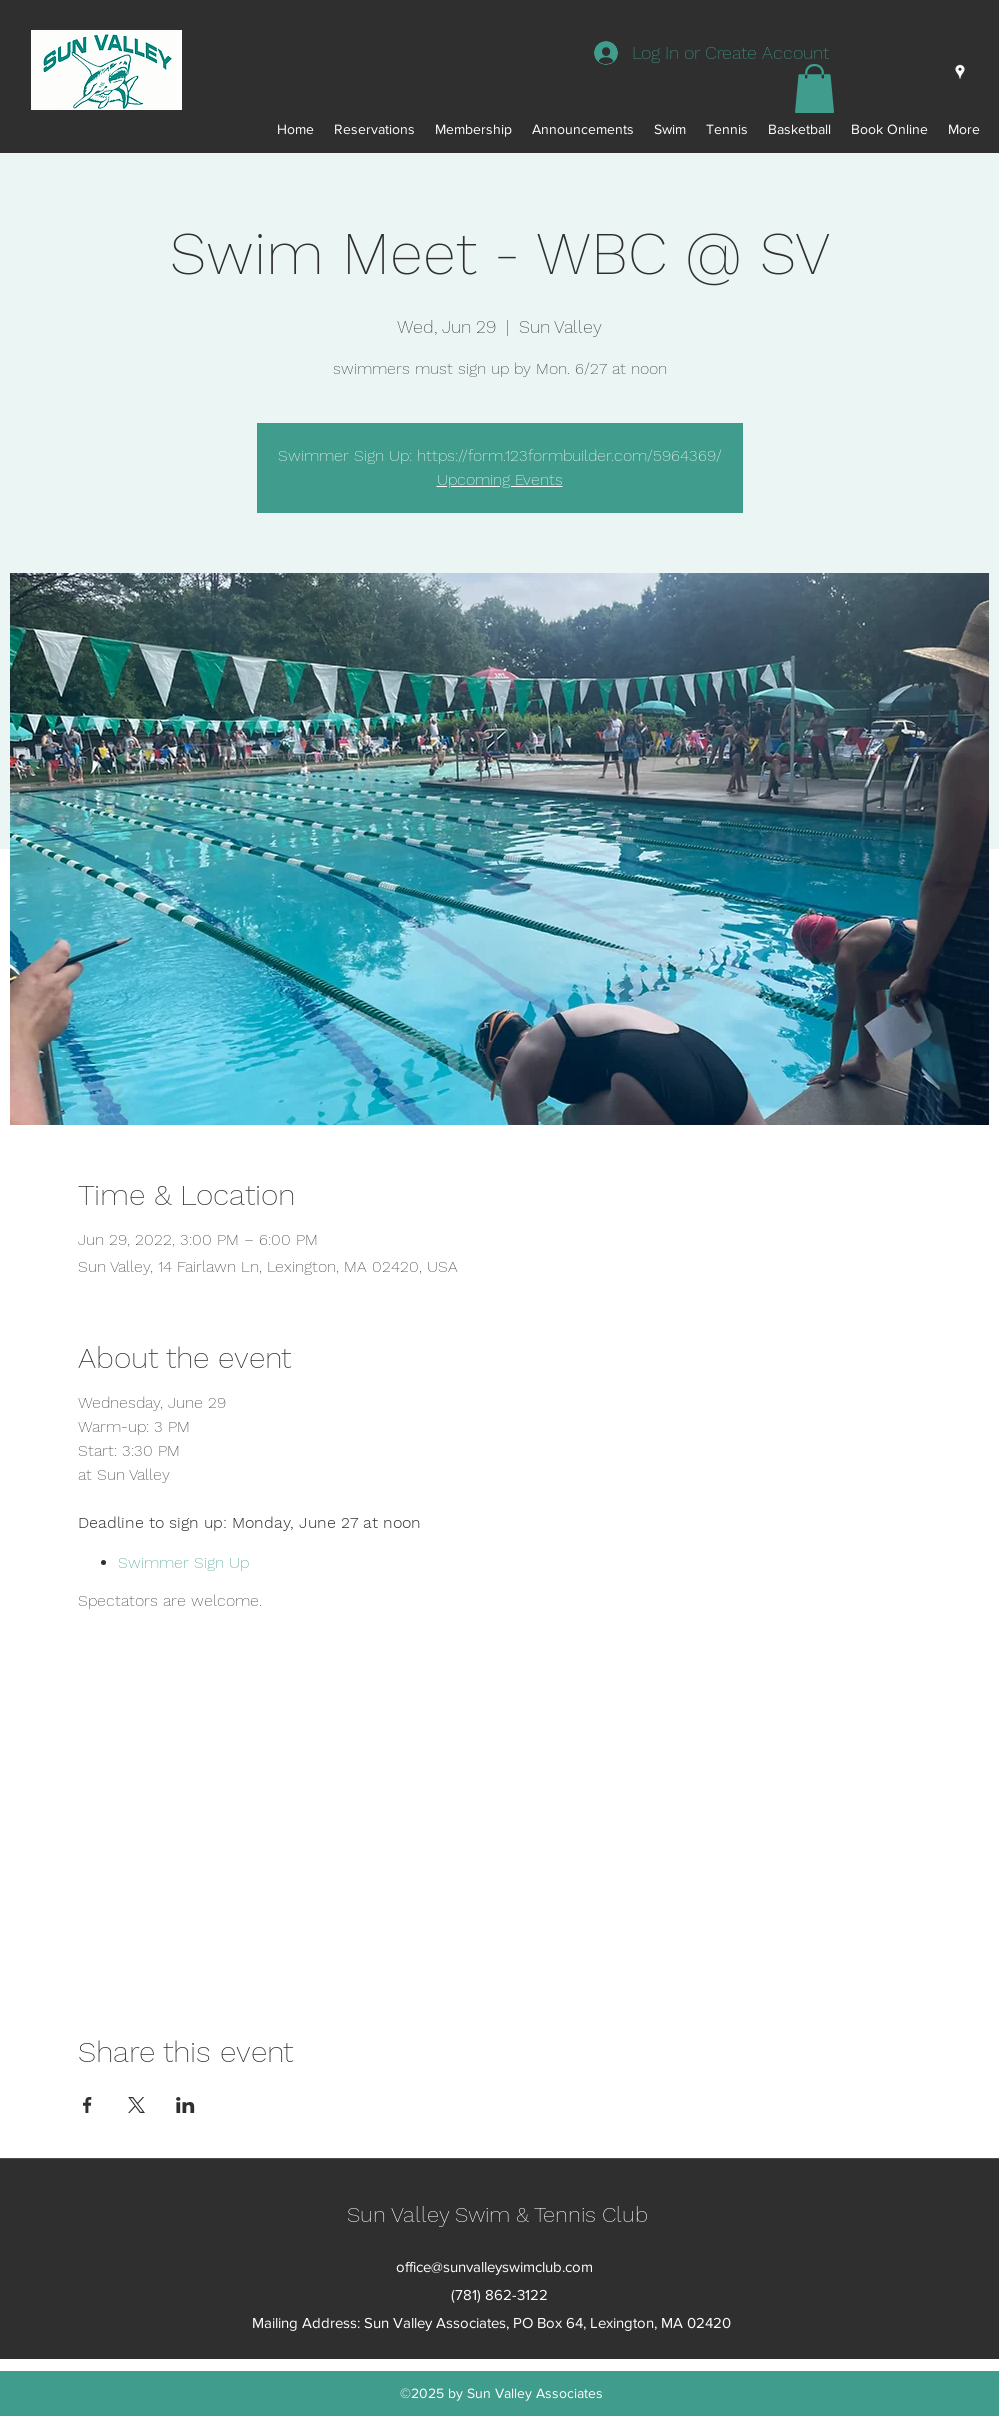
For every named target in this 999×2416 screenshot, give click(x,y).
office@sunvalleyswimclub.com (494, 2266)
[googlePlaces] (960, 72)
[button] (814, 88)
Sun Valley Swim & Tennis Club (497, 2214)
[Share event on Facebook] (87, 2105)
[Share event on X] (136, 2105)
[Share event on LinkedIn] (185, 2105)
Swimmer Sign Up (183, 1562)
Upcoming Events (500, 479)
